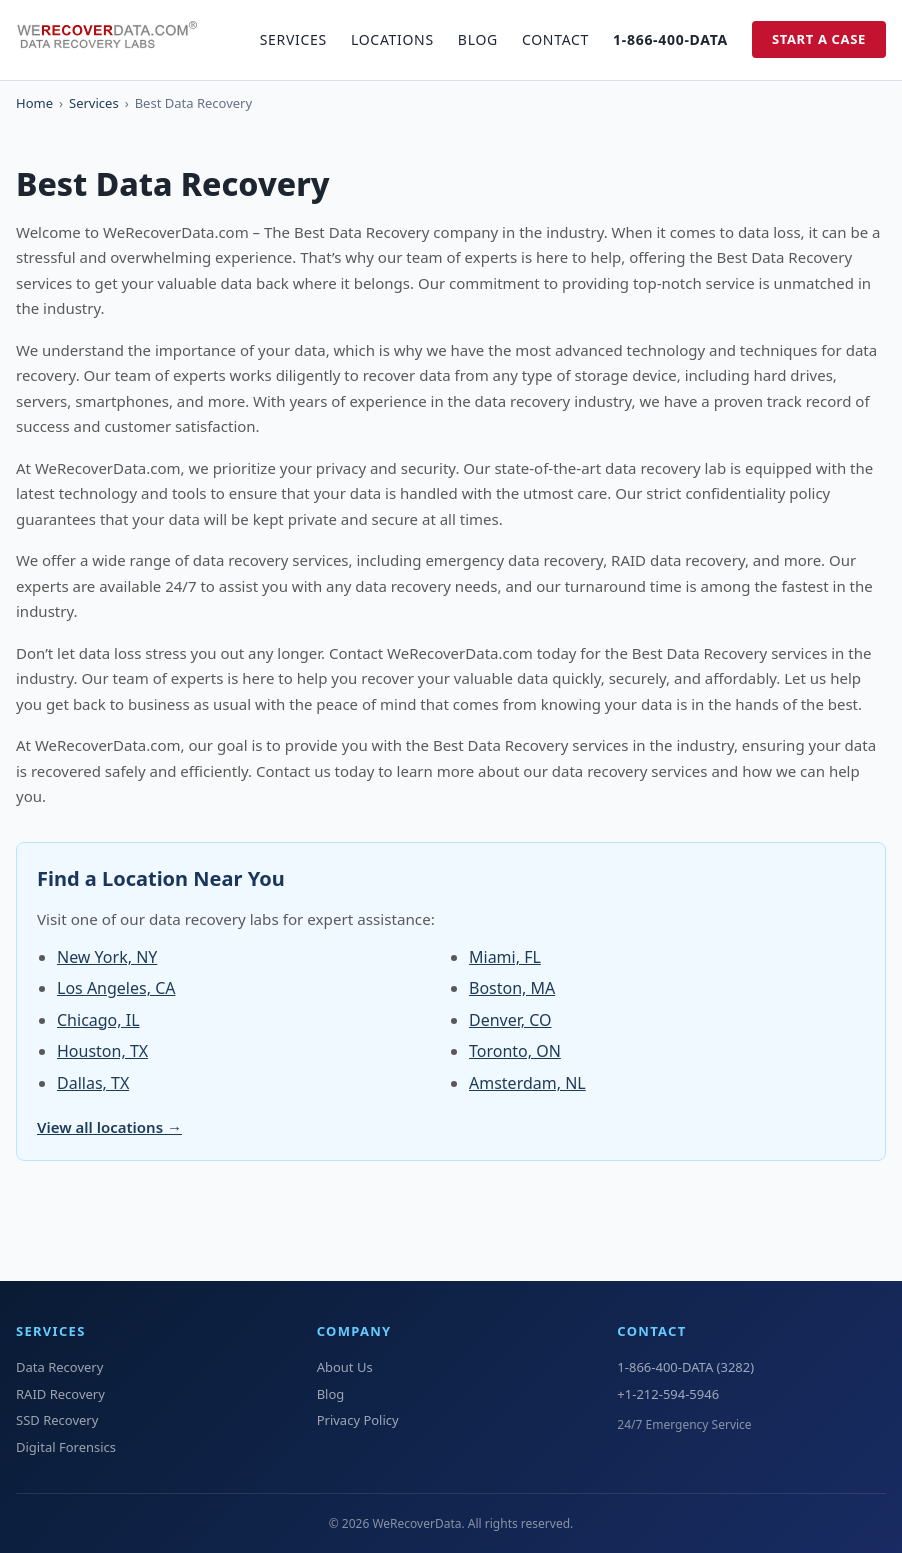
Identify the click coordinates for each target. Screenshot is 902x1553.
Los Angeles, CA (116, 988)
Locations (392, 39)
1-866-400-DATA (670, 39)
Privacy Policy (358, 1420)
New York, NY (107, 957)
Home (34, 103)
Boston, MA (512, 988)
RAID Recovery (60, 1394)
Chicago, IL (98, 1020)
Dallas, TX (93, 1083)
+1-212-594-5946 (668, 1394)
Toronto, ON (515, 1051)
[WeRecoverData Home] (116, 40)
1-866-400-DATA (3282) (685, 1367)
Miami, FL (505, 957)
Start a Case (819, 39)
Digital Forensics (66, 1447)
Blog (478, 39)
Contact (555, 39)
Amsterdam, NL (527, 1083)
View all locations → (109, 1127)
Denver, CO (510, 1020)
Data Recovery (59, 1367)
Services (293, 39)
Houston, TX (102, 1051)
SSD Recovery (57, 1420)
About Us (345, 1367)
